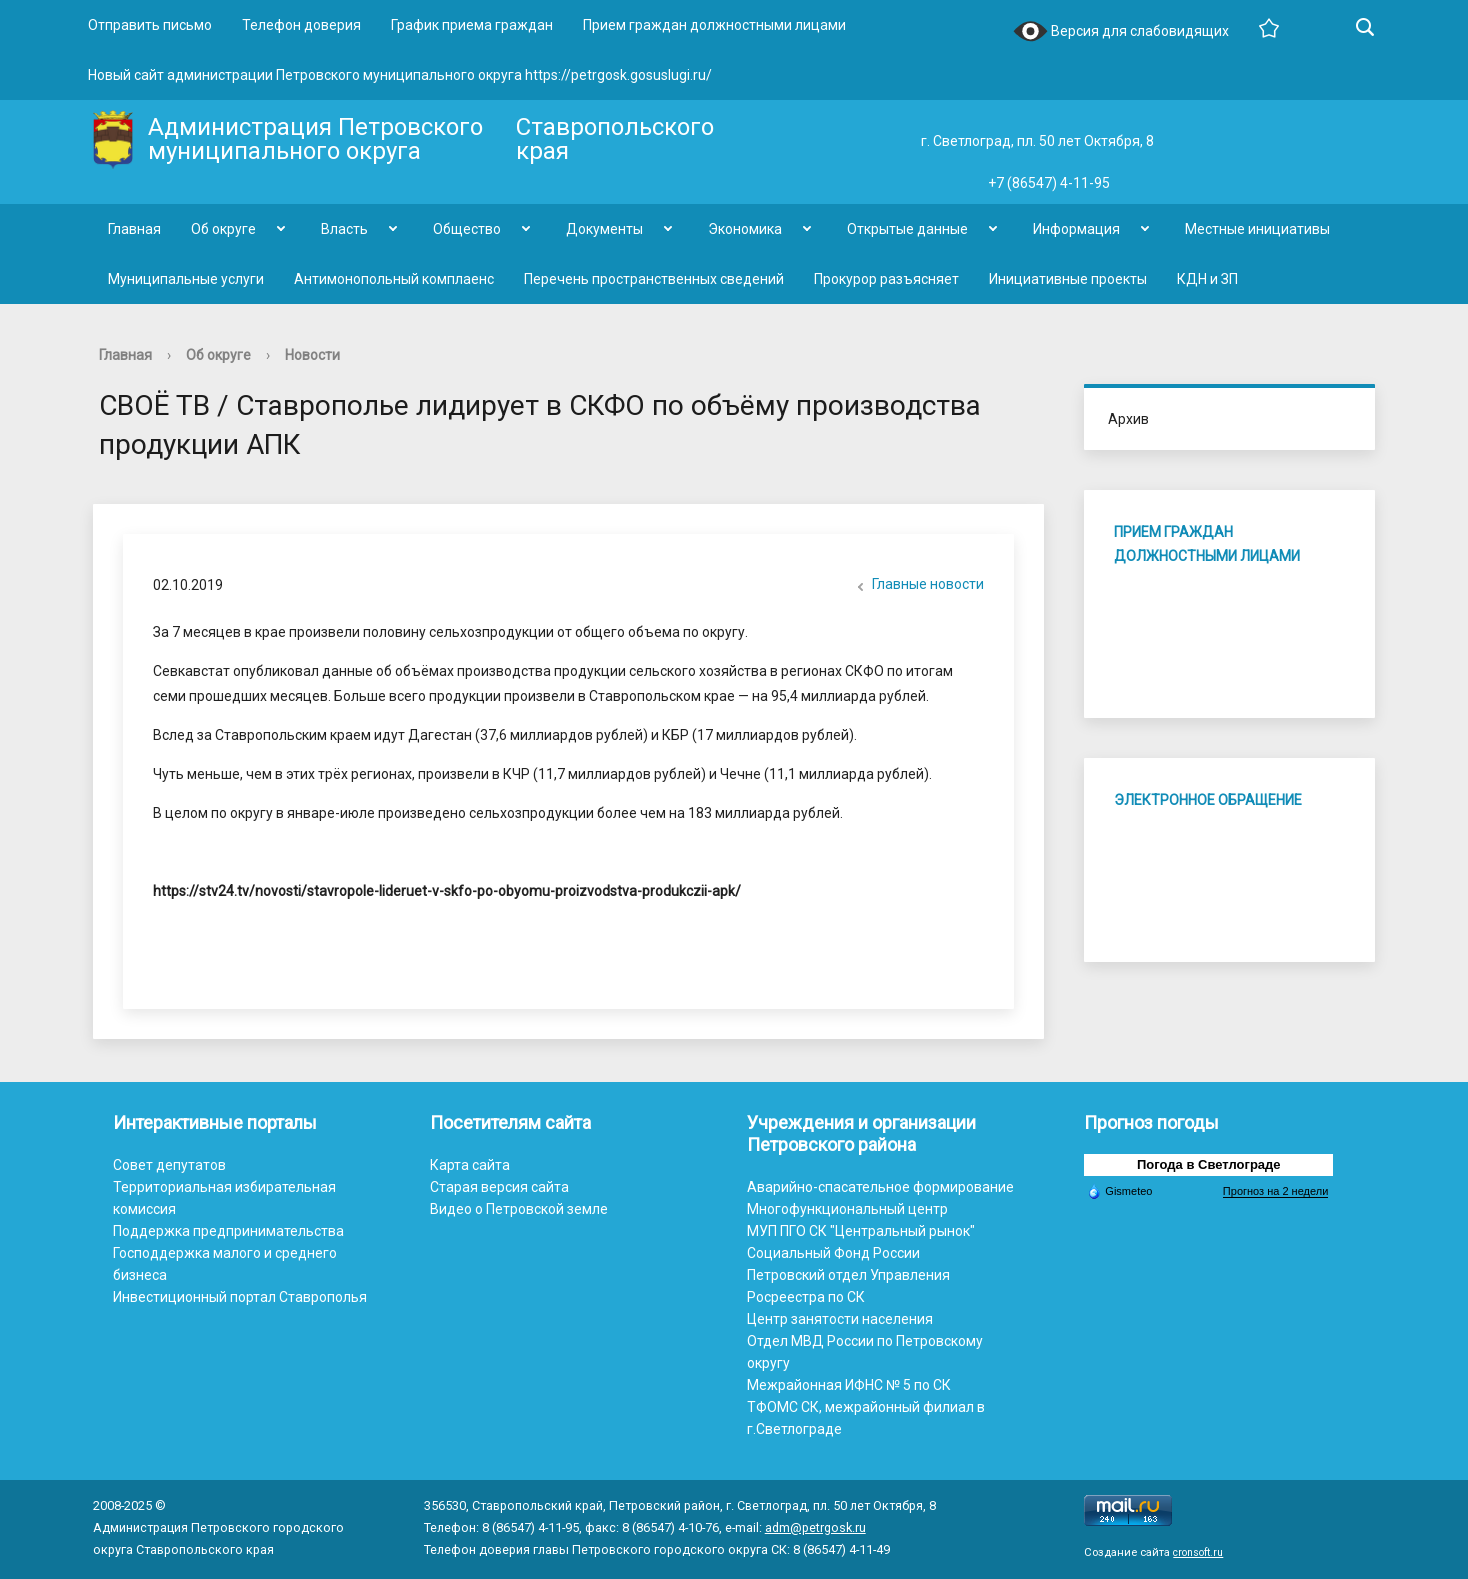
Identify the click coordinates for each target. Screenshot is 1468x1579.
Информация (1076, 229)
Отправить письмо (150, 25)
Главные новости (918, 586)
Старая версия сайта (499, 1187)
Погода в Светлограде (1209, 1164)
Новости (312, 355)
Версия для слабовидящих (1121, 32)
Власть (344, 229)
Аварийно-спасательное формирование (880, 1187)
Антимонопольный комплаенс (394, 279)
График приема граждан (472, 25)
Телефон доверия (301, 25)
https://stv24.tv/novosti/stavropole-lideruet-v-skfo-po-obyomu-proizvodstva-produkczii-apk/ (447, 891)
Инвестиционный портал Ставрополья (240, 1297)
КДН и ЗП (1207, 279)
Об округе (223, 229)
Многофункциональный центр (847, 1209)
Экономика (745, 229)
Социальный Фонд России (833, 1253)
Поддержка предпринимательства (228, 1231)
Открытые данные (907, 229)
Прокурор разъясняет (886, 279)
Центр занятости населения (840, 1319)
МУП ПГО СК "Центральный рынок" (861, 1231)
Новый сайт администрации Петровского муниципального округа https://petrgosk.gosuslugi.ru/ (400, 75)
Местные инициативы (1257, 229)
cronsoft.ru (1198, 1552)
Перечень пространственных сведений (654, 279)
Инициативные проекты (1068, 279)
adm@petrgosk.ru (815, 1527)
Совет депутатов (169, 1165)
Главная (134, 229)
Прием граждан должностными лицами (714, 25)
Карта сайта (470, 1165)
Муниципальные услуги (186, 279)
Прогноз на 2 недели (1275, 1191)
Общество (467, 229)
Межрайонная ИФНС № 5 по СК (849, 1385)
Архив (1128, 419)
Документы (604, 229)
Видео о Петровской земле (519, 1209)
